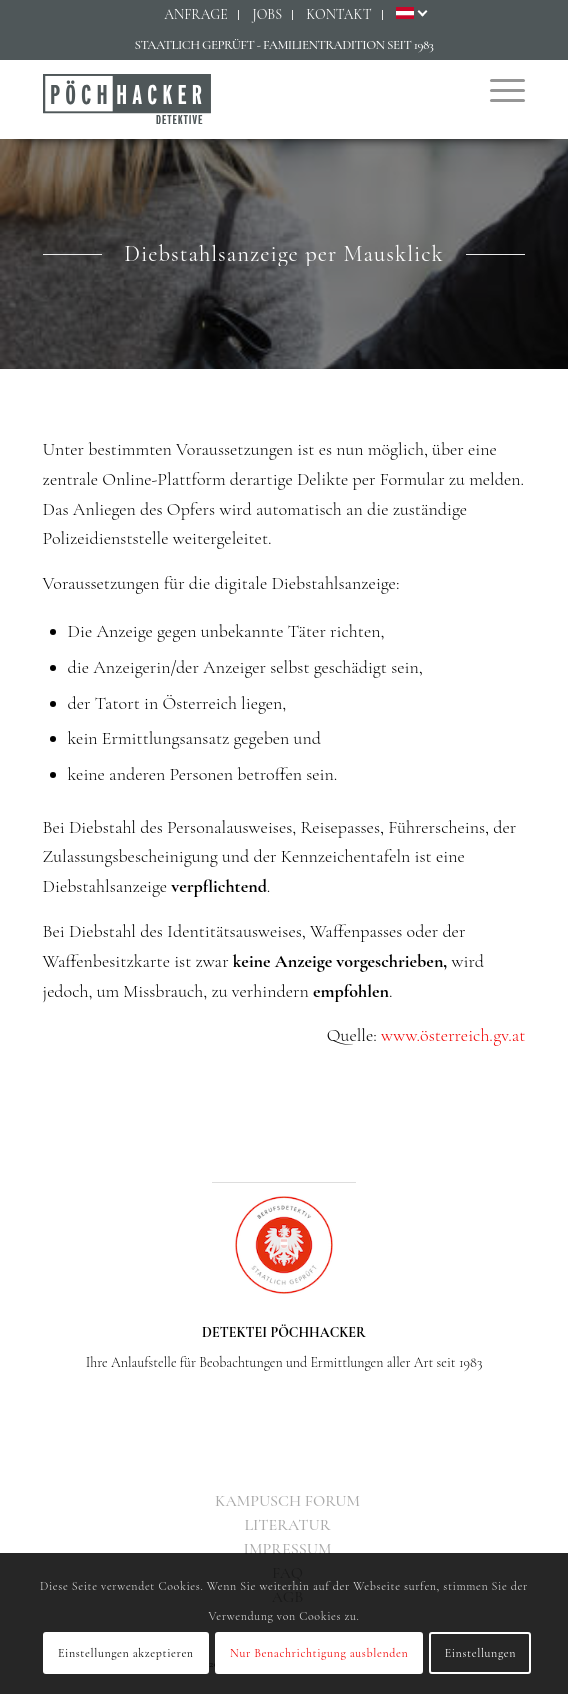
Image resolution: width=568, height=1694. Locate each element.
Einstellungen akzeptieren (126, 1653)
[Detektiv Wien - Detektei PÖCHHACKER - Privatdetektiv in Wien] (236, 99)
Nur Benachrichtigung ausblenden (319, 1653)
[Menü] (497, 89)
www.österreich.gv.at (453, 1035)
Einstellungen (480, 1653)
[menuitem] (196, 15)
